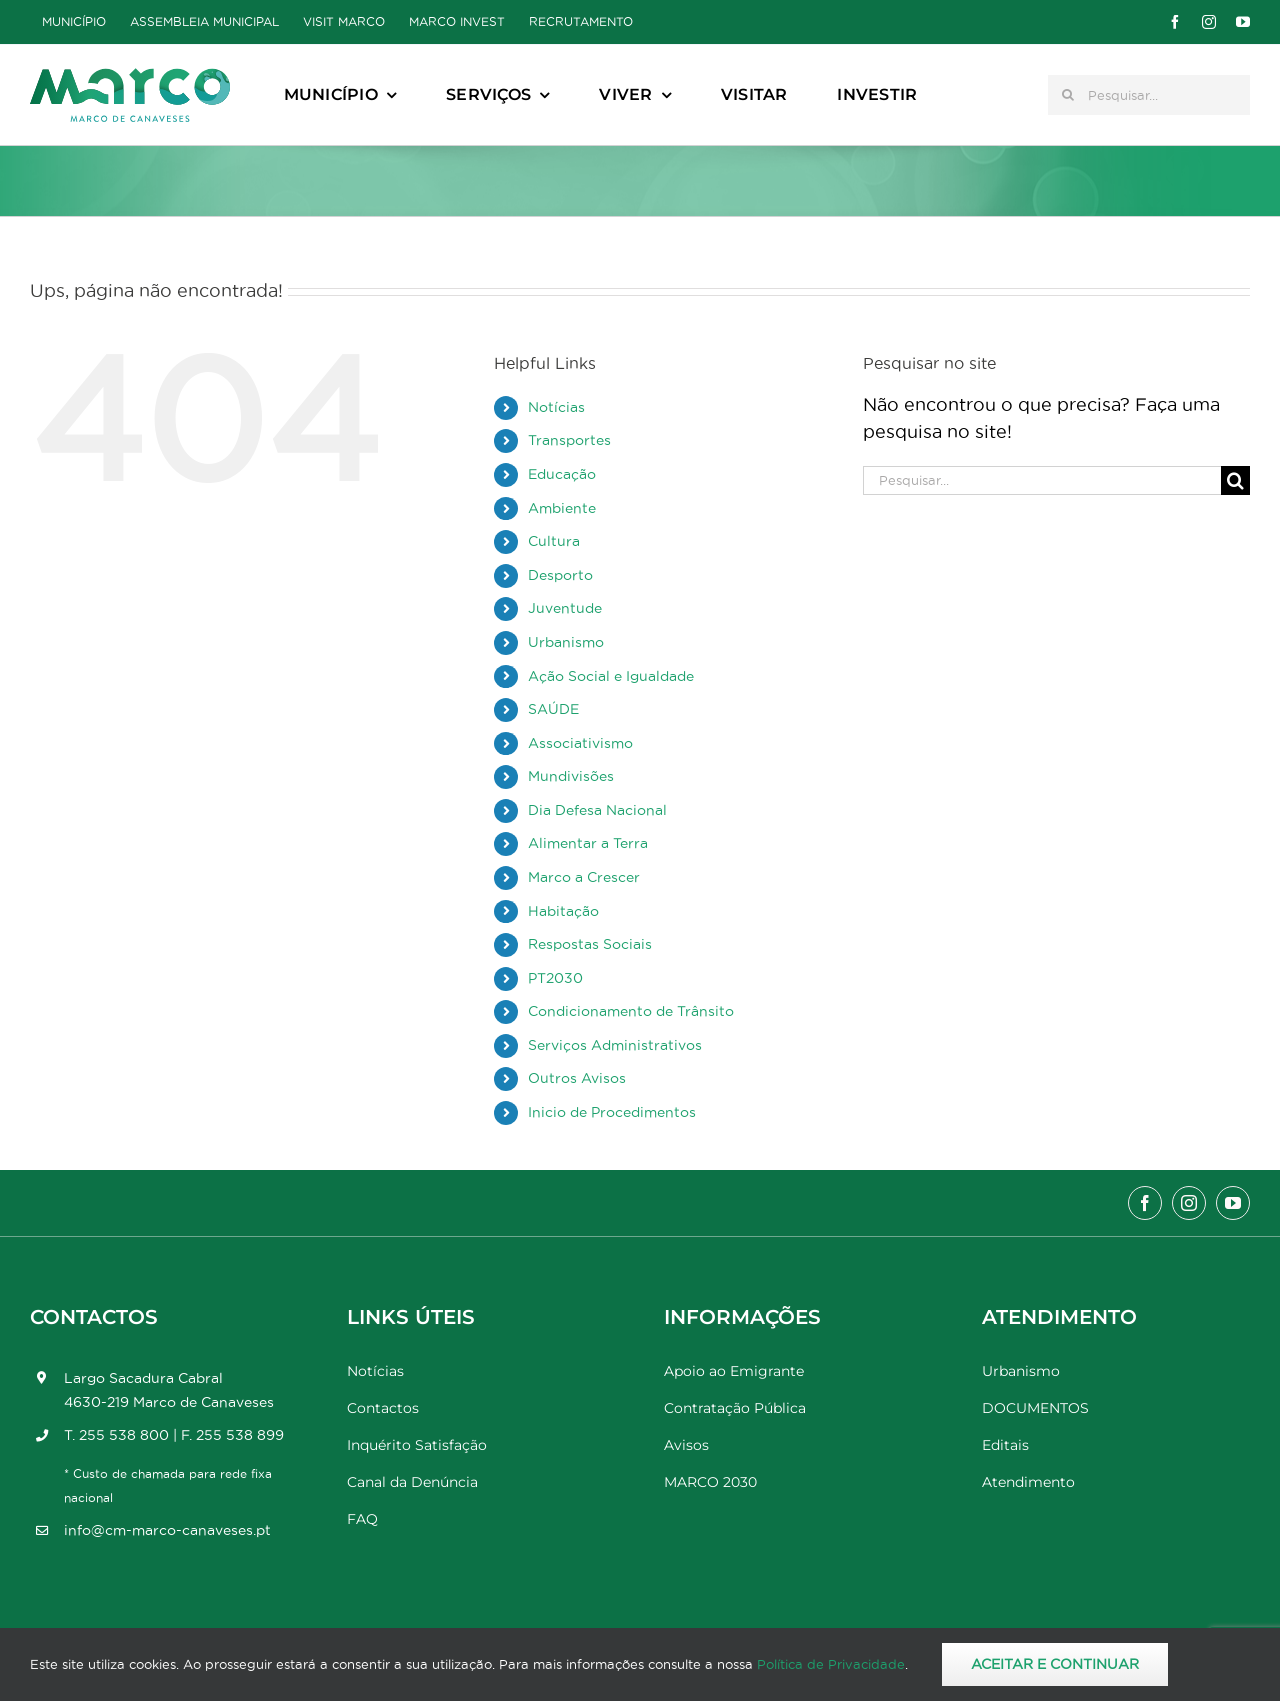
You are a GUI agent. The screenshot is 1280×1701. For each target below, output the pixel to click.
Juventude (565, 608)
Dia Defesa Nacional (597, 810)
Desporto (560, 575)
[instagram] (1209, 22)
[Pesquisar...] (1149, 95)
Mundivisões (571, 776)
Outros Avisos (577, 1078)
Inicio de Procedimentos (612, 1112)
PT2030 (555, 978)
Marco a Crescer (584, 877)
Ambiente (562, 508)
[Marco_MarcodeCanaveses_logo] (130, 76)
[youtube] (1243, 22)
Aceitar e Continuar (1055, 1664)
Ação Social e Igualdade (611, 676)
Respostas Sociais (590, 944)
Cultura (554, 541)
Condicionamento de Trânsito (631, 1011)
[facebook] (1175, 22)
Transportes (569, 440)
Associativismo (580, 743)
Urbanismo (566, 642)
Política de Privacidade (831, 1664)
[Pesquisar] (1068, 95)
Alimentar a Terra (588, 843)
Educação (562, 474)
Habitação (563, 911)
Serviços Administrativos (615, 1045)
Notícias (556, 407)
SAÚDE (553, 709)
